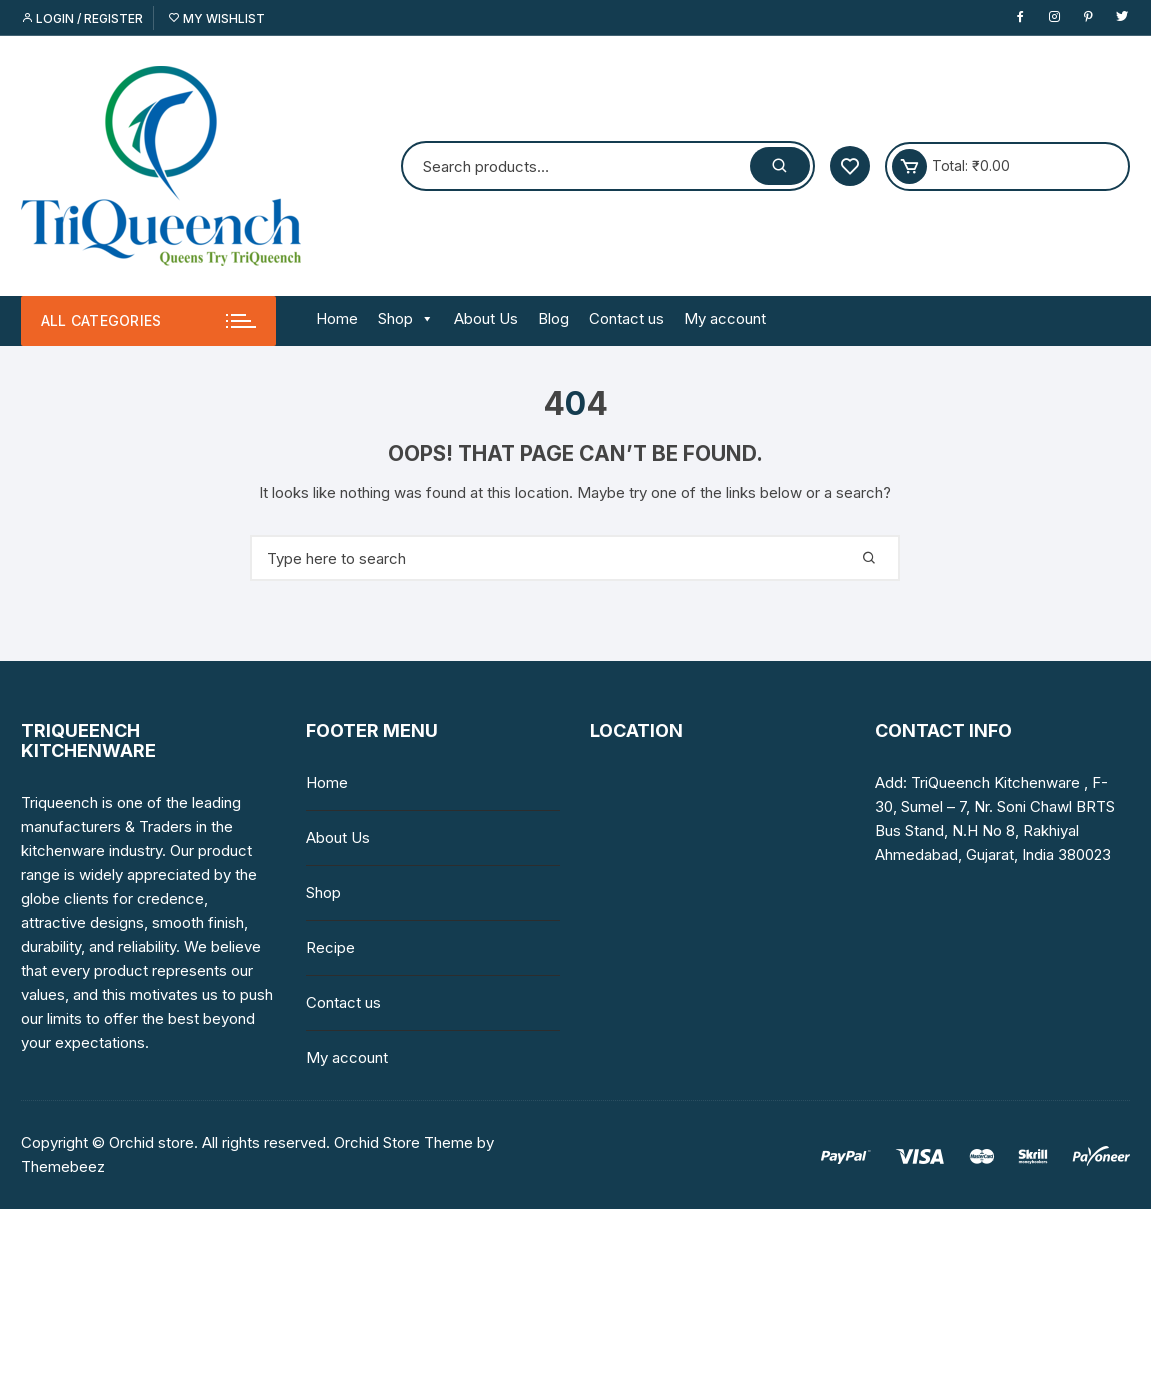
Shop (406, 318)
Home (337, 318)
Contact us (626, 318)
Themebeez (63, 1166)
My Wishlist (216, 18)
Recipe (330, 947)
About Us (486, 318)
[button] (423, 318)
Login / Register (82, 18)
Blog (553, 318)
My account (725, 318)
